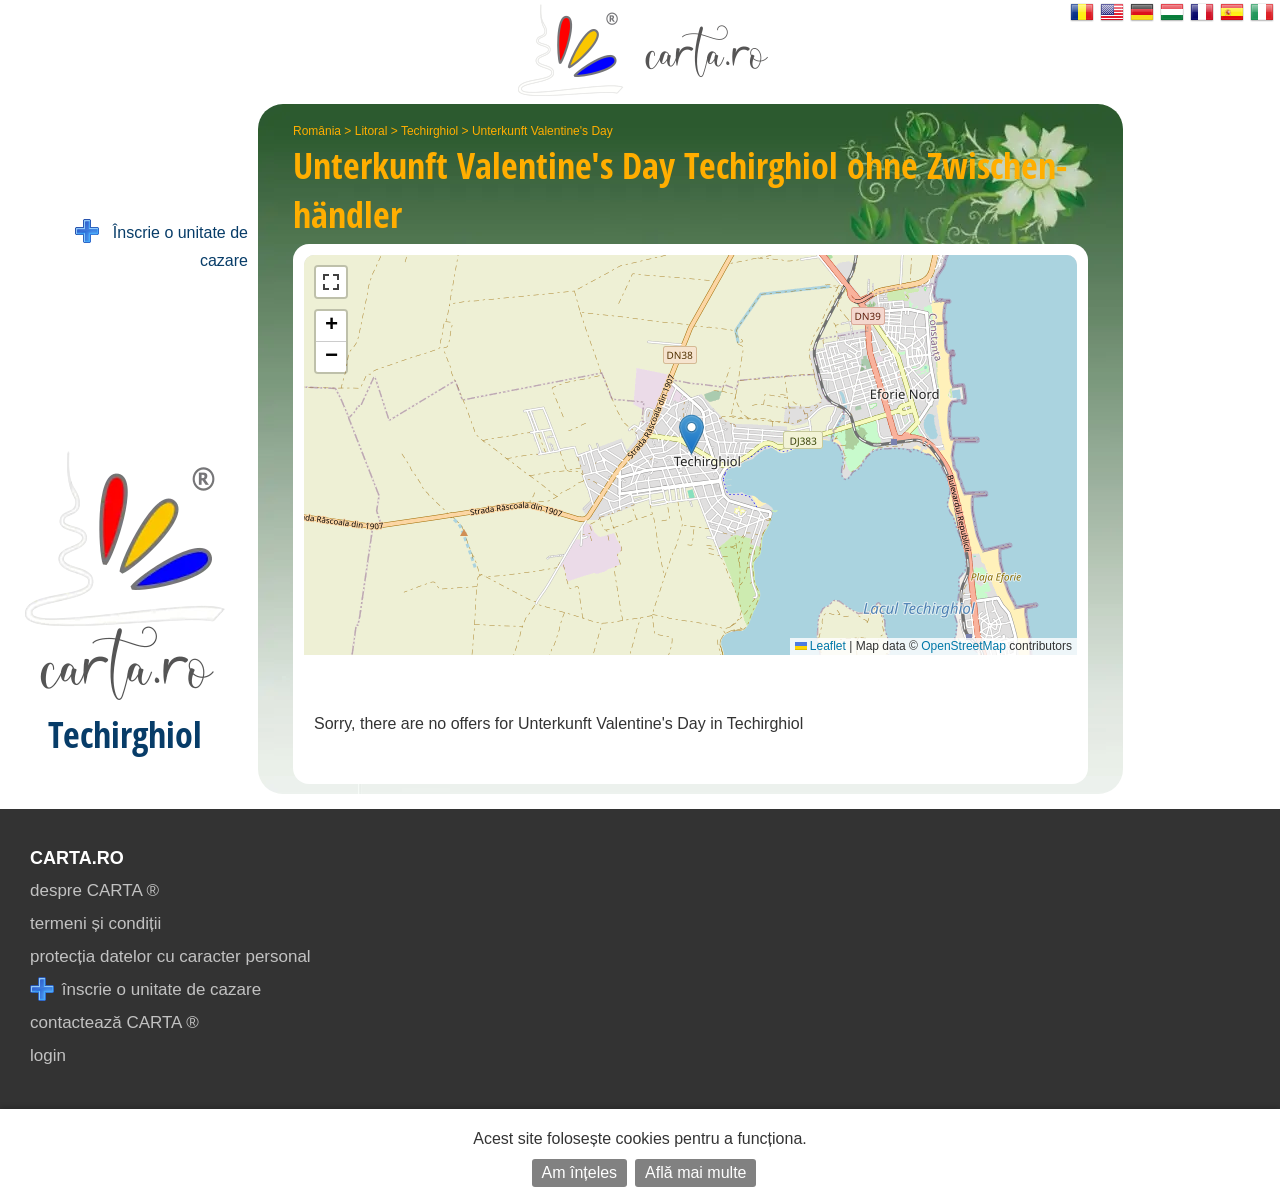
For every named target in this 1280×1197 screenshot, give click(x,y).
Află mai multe (695, 1172)
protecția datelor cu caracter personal (170, 956)
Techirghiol (429, 131)
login (48, 1055)
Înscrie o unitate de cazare (161, 244)
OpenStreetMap (963, 646)
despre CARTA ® (94, 890)
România (317, 131)
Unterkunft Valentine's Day (542, 131)
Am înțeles (580, 1172)
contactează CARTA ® (114, 1022)
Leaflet (820, 646)
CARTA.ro (77, 858)
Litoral (371, 131)
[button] (691, 434)
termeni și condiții (95, 923)
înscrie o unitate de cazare (145, 989)
